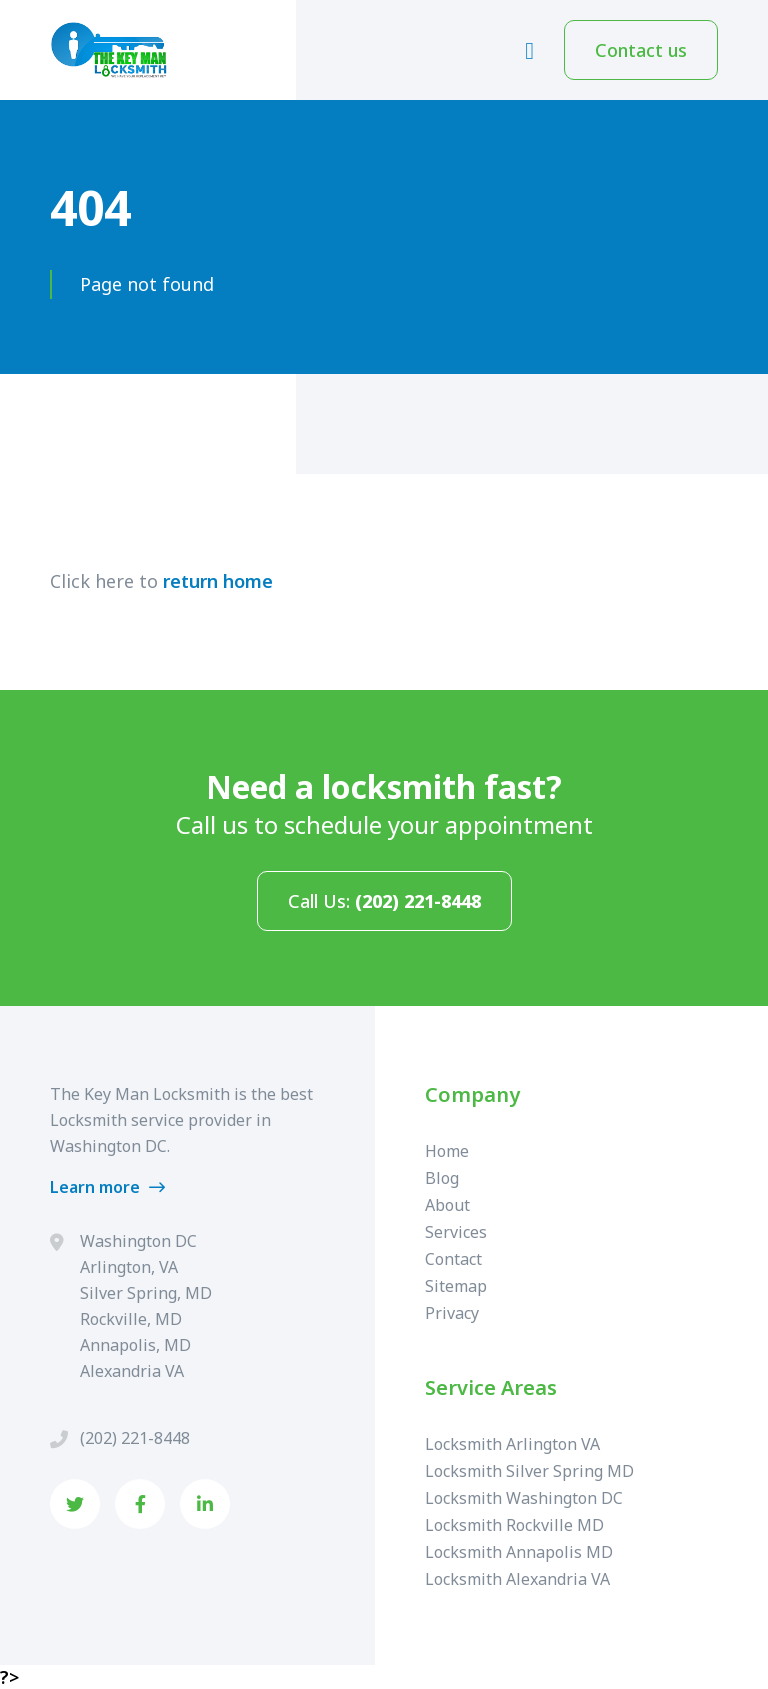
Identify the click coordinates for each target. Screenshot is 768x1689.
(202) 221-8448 (135, 1438)
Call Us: (384, 901)
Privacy (452, 1313)
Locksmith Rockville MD (514, 1525)
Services (456, 1232)
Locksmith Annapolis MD (519, 1552)
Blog (442, 1178)
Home (447, 1151)
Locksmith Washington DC (524, 1498)
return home (218, 581)
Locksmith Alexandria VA (517, 1579)
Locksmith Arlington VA (512, 1444)
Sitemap (456, 1286)
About (447, 1205)
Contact (453, 1259)
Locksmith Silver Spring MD (529, 1471)
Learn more (107, 1187)
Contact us (641, 50)
